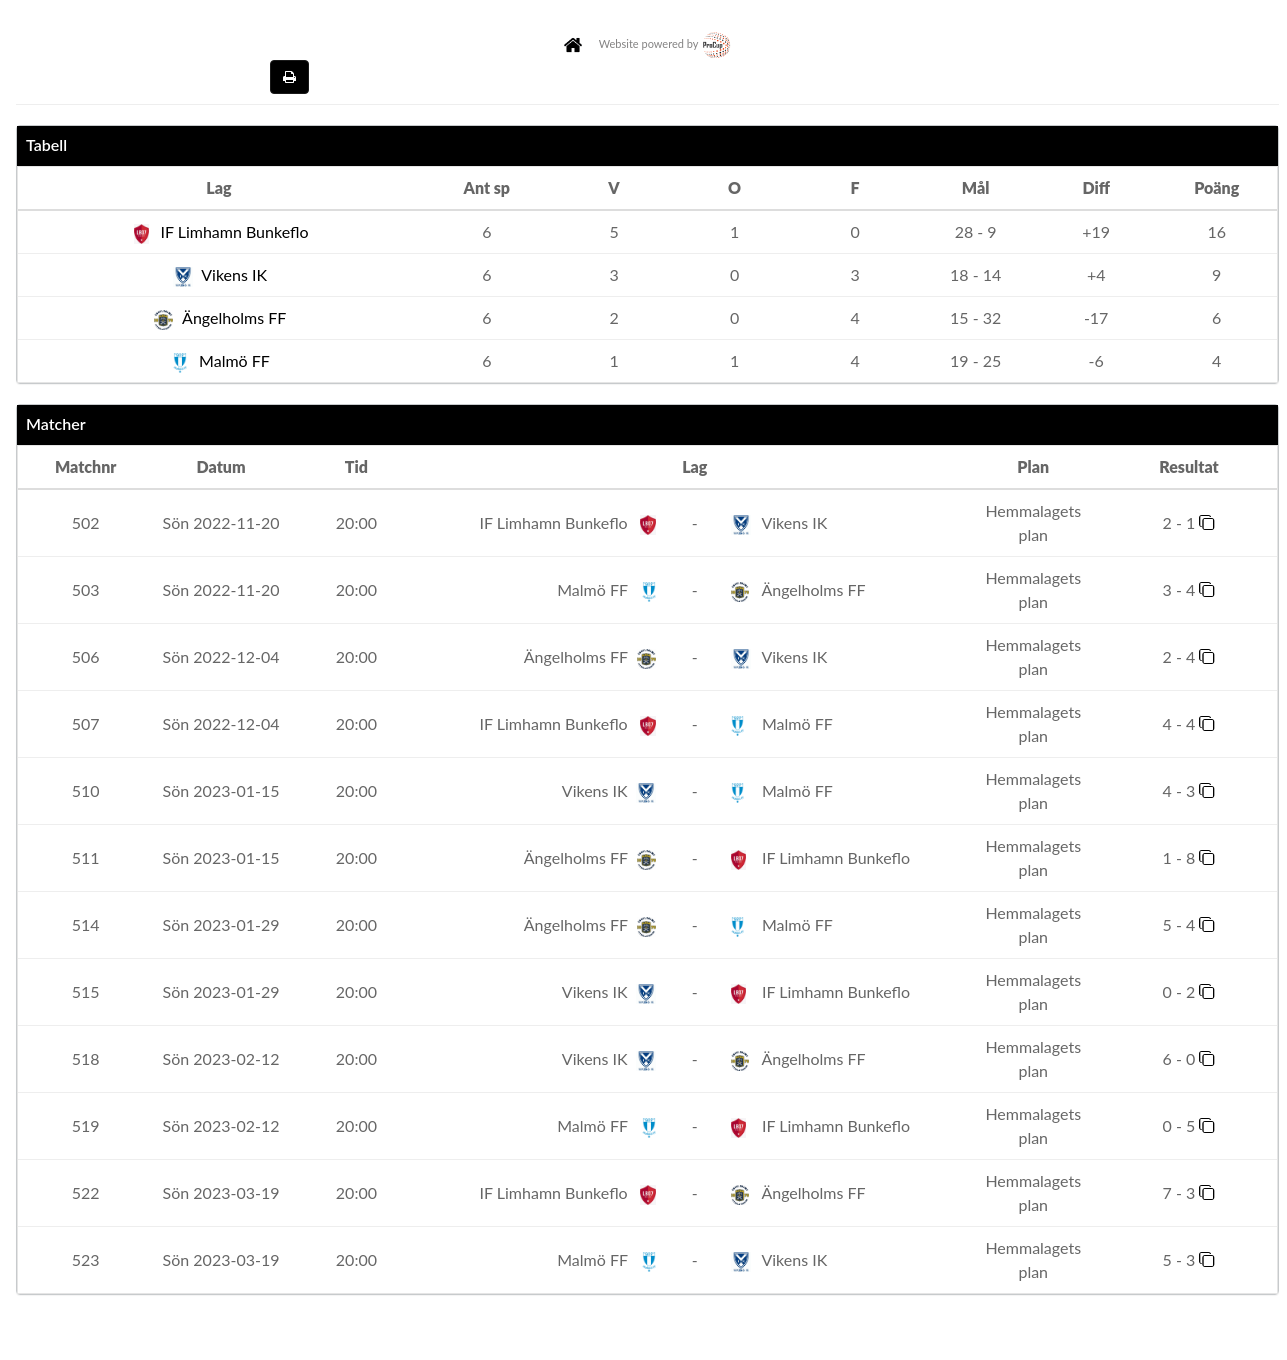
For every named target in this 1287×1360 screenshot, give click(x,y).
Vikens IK (219, 274)
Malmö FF (219, 360)
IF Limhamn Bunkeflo (218, 231)
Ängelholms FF (219, 317)
